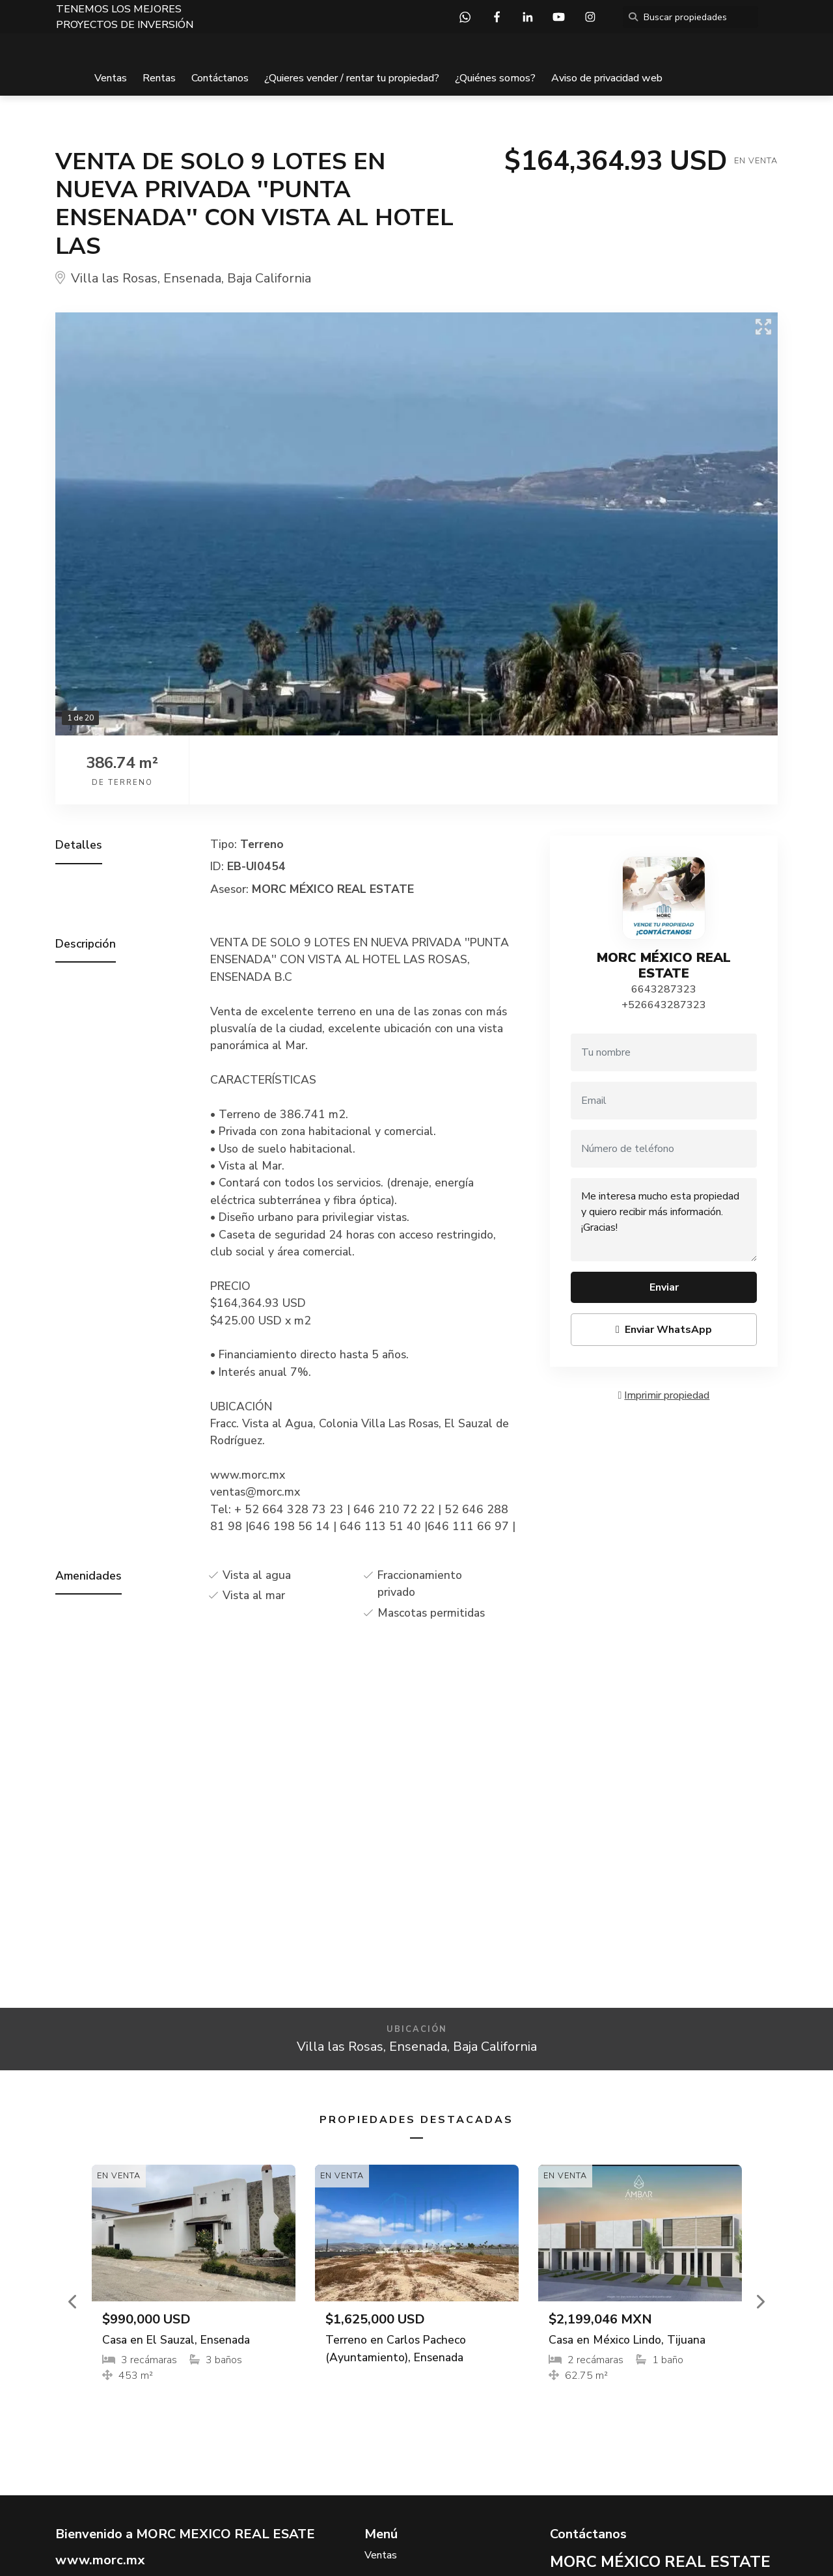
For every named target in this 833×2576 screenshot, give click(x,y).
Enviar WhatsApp (664, 1329)
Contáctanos (220, 78)
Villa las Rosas (114, 278)
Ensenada (192, 278)
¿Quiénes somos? (495, 78)
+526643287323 (663, 1005)
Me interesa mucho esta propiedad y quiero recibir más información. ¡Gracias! (664, 1219)
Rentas (159, 78)
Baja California (269, 278)
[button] (73, 2301)
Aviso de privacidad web (606, 78)
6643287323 (663, 989)
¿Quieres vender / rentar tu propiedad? (351, 78)
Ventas (110, 78)
